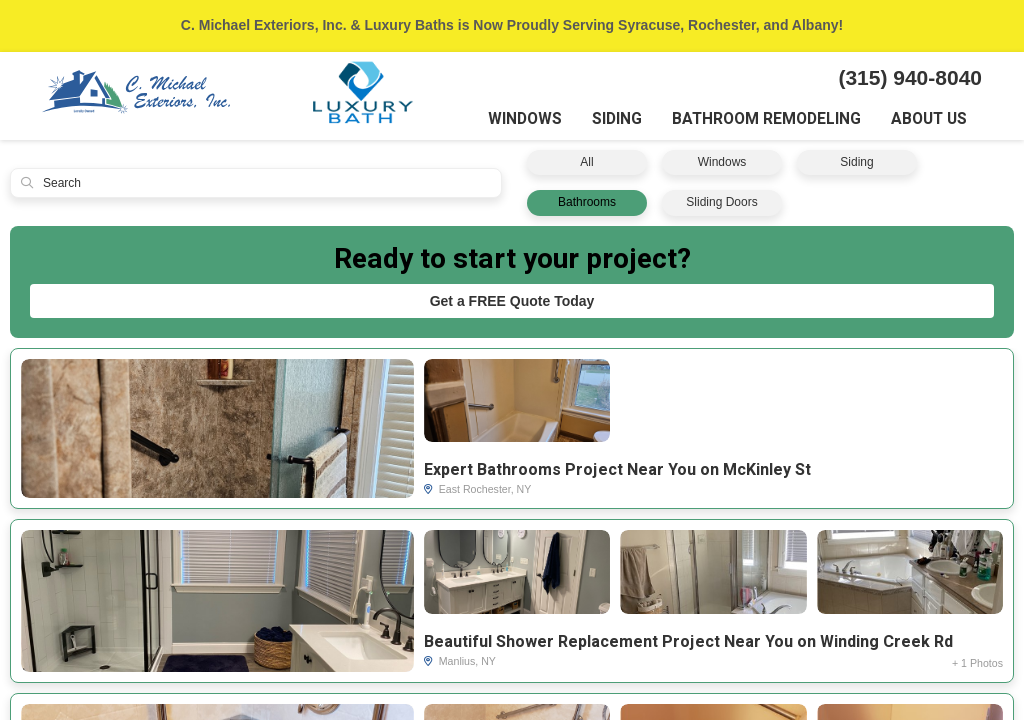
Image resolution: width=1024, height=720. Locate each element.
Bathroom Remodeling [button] (781, 124)
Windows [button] (554, 124)
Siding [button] (641, 124)
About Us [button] (932, 124)
